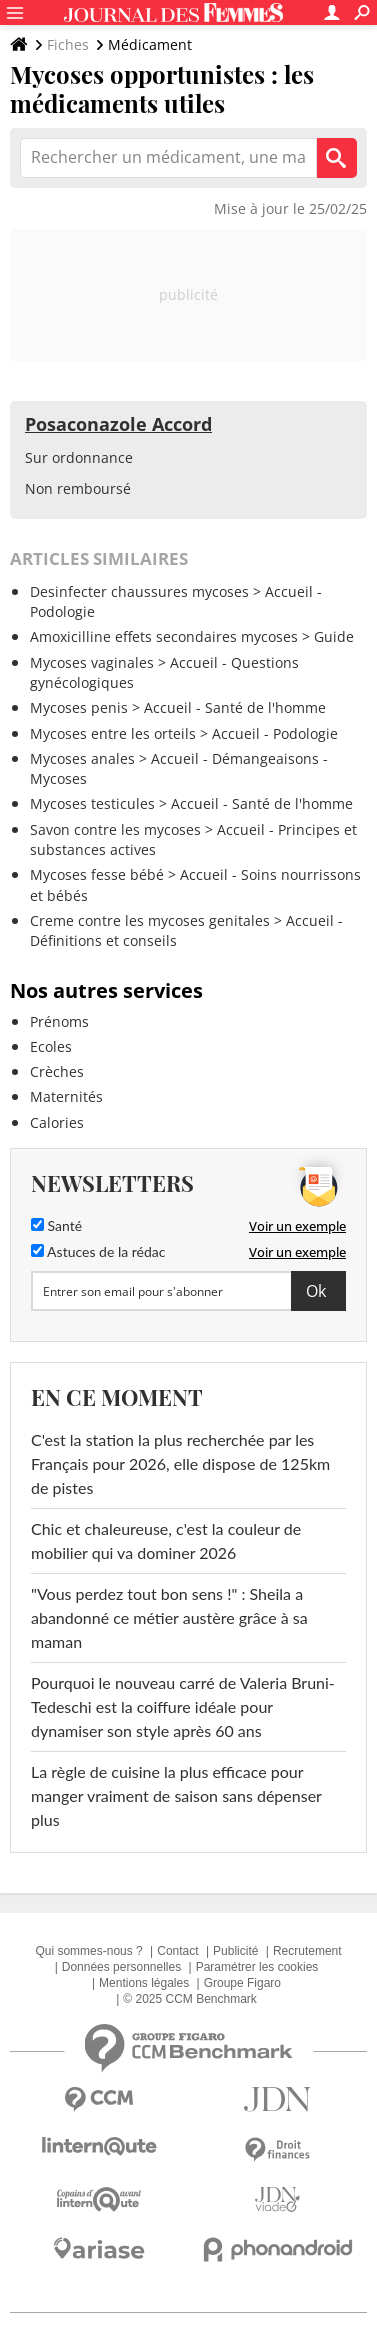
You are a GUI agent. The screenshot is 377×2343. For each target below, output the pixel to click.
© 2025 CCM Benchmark (190, 1999)
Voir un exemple (297, 1226)
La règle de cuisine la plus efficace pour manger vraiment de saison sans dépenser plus (176, 1795)
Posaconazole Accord (118, 424)
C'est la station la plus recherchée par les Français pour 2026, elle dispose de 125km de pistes (180, 1463)
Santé (56, 1225)
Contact (177, 1951)
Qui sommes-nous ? (88, 1951)
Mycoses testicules (92, 803)
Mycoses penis (79, 707)
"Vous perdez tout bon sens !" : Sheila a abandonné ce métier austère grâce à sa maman (169, 1617)
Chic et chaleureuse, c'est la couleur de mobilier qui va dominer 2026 (166, 1540)
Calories (57, 1122)
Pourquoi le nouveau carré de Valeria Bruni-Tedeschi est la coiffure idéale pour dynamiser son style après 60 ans (183, 1706)
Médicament (150, 44)
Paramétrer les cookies (257, 1967)
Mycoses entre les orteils (113, 733)
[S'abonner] (188, 1291)
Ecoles (51, 1046)
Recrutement (307, 1951)
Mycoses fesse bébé (97, 874)
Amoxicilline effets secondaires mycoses (164, 636)
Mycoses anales (82, 758)
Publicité (235, 1951)
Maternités (66, 1096)
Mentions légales (144, 1983)
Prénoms (59, 1021)
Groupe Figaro (242, 1983)
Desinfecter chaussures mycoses (139, 591)
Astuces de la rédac (98, 1251)
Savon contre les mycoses (115, 829)
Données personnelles (121, 1967)
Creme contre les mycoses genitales (150, 920)
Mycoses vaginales (92, 662)
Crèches (57, 1071)
